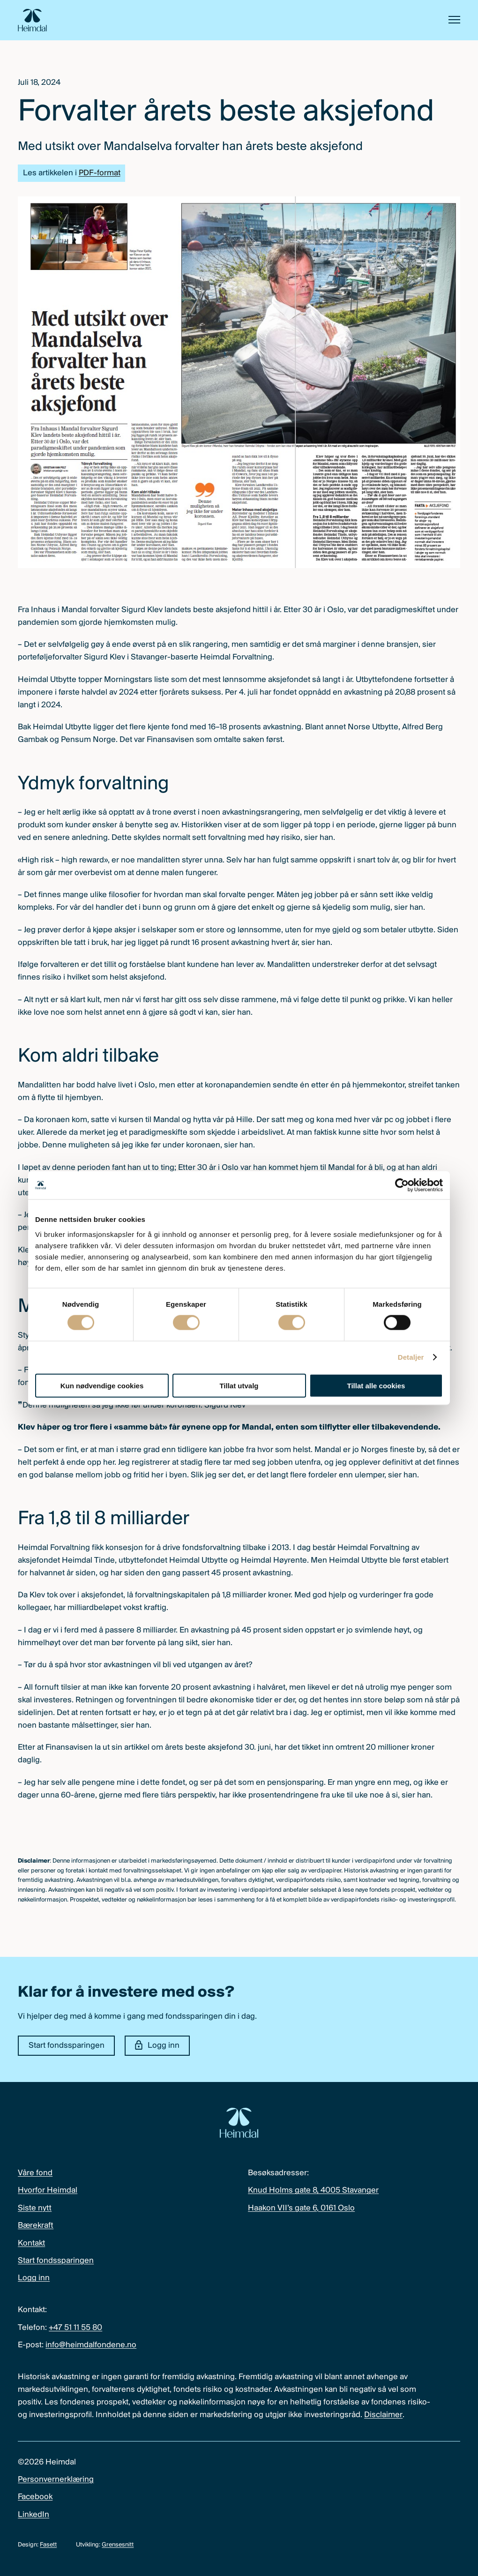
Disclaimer (383, 2415)
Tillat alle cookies (376, 1385)
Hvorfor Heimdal (47, 2190)
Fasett (48, 2545)
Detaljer (411, 1357)
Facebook (35, 2497)
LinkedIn (33, 2514)
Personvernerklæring (56, 2479)
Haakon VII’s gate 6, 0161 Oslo (301, 2208)
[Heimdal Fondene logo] (32, 20)
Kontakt (31, 2243)
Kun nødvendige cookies (102, 1385)
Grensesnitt (118, 2545)
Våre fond (35, 2173)
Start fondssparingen (67, 2045)
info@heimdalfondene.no (90, 2345)
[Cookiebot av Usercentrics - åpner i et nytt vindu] (402, 1185)
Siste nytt (35, 2208)
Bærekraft (35, 2225)
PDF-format (99, 173)
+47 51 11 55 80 (75, 2327)
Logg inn (157, 2045)
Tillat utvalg (238, 1385)
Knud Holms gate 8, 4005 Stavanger (313, 2190)
